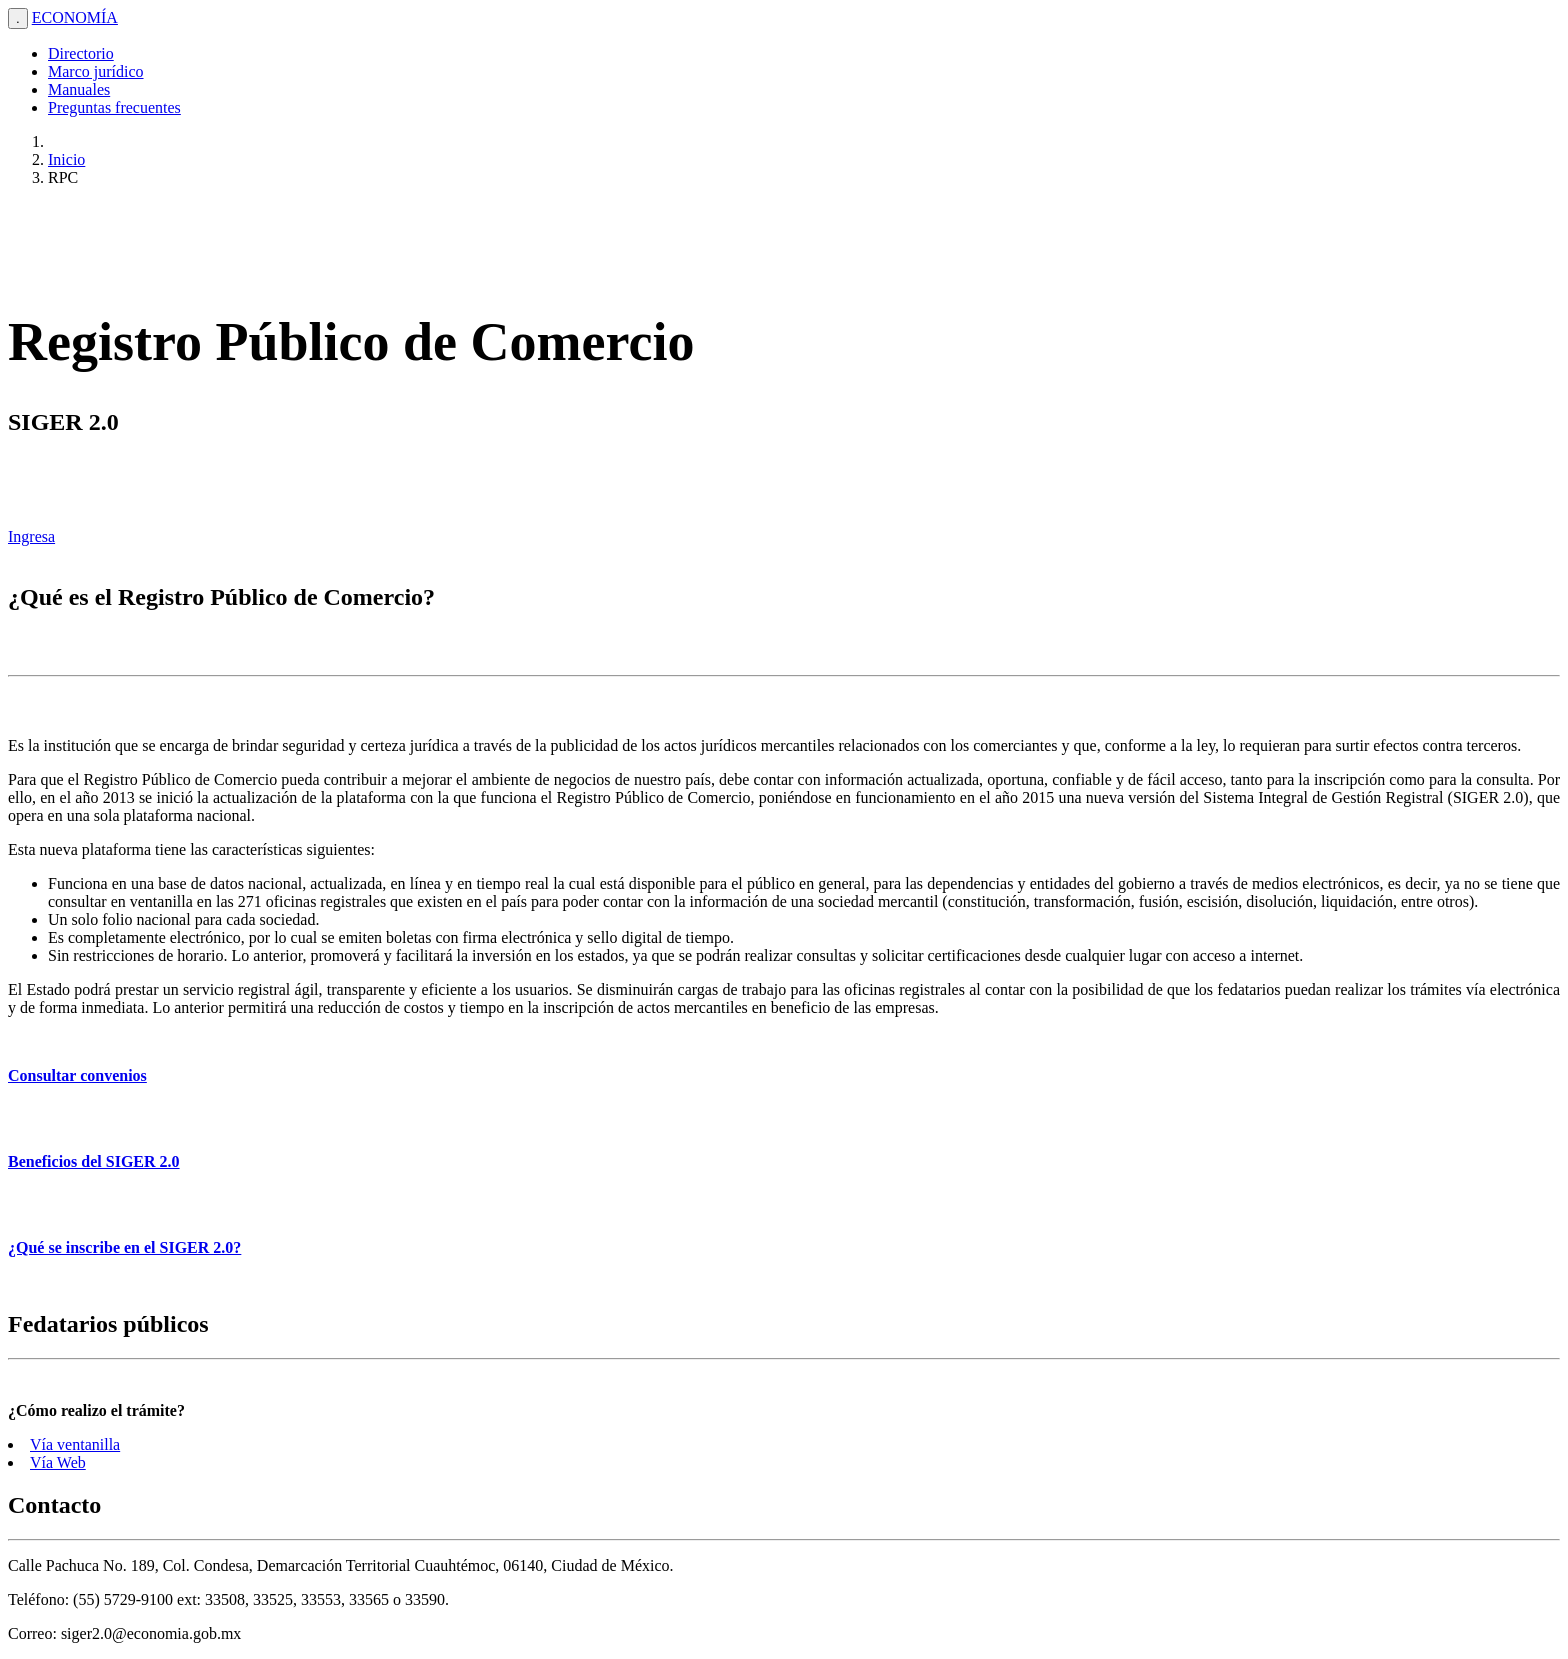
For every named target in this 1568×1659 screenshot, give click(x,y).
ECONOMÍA (75, 17)
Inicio (66, 159)
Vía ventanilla (75, 1444)
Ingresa (31, 536)
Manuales (79, 89)
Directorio (81, 53)
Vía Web (58, 1462)
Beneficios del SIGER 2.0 (94, 1161)
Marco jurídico (96, 71)
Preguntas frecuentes (114, 107)
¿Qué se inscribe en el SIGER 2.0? (124, 1247)
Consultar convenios (77, 1075)
